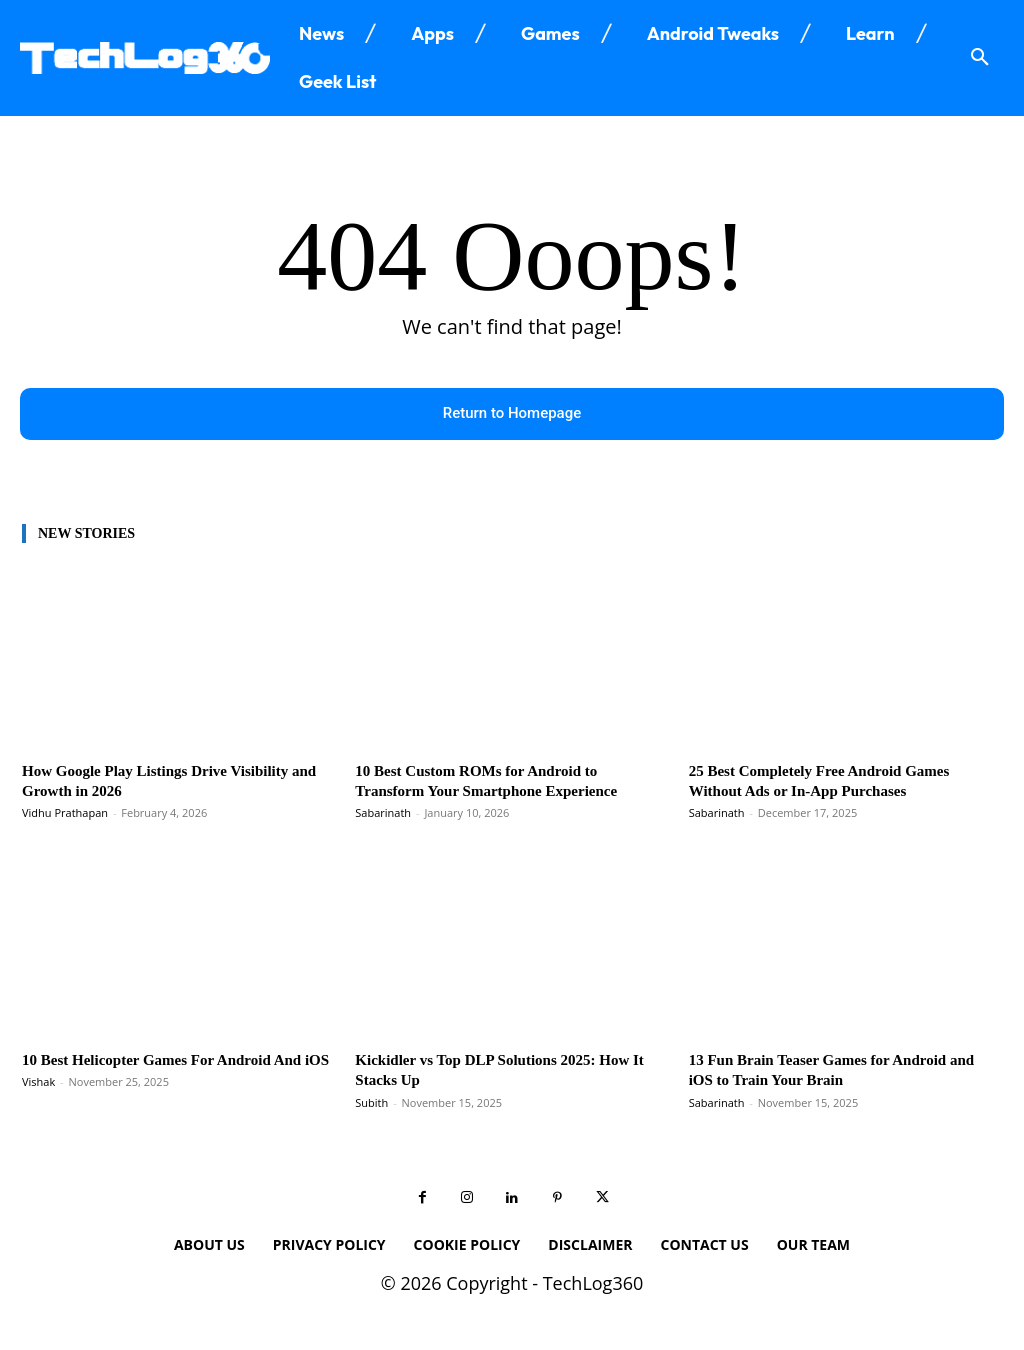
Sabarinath (383, 815)
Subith (371, 1105)
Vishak (38, 1105)
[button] (980, 58)
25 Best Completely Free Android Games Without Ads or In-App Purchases (836, 783)
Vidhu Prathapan (65, 815)
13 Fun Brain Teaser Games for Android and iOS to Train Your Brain (835, 1072)
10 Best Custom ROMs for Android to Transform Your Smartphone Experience (503, 783)
